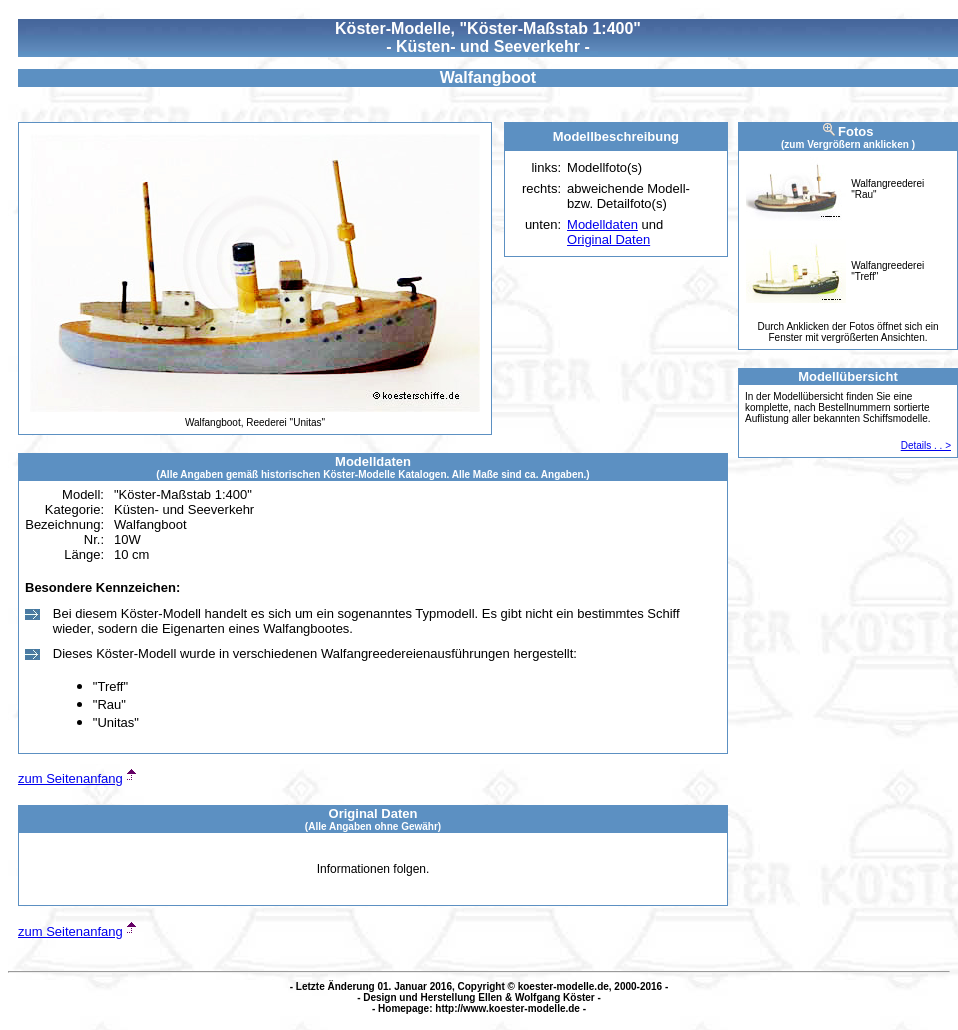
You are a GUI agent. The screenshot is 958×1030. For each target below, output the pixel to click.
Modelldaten (602, 224)
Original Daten (608, 239)
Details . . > (926, 445)
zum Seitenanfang (70, 778)
